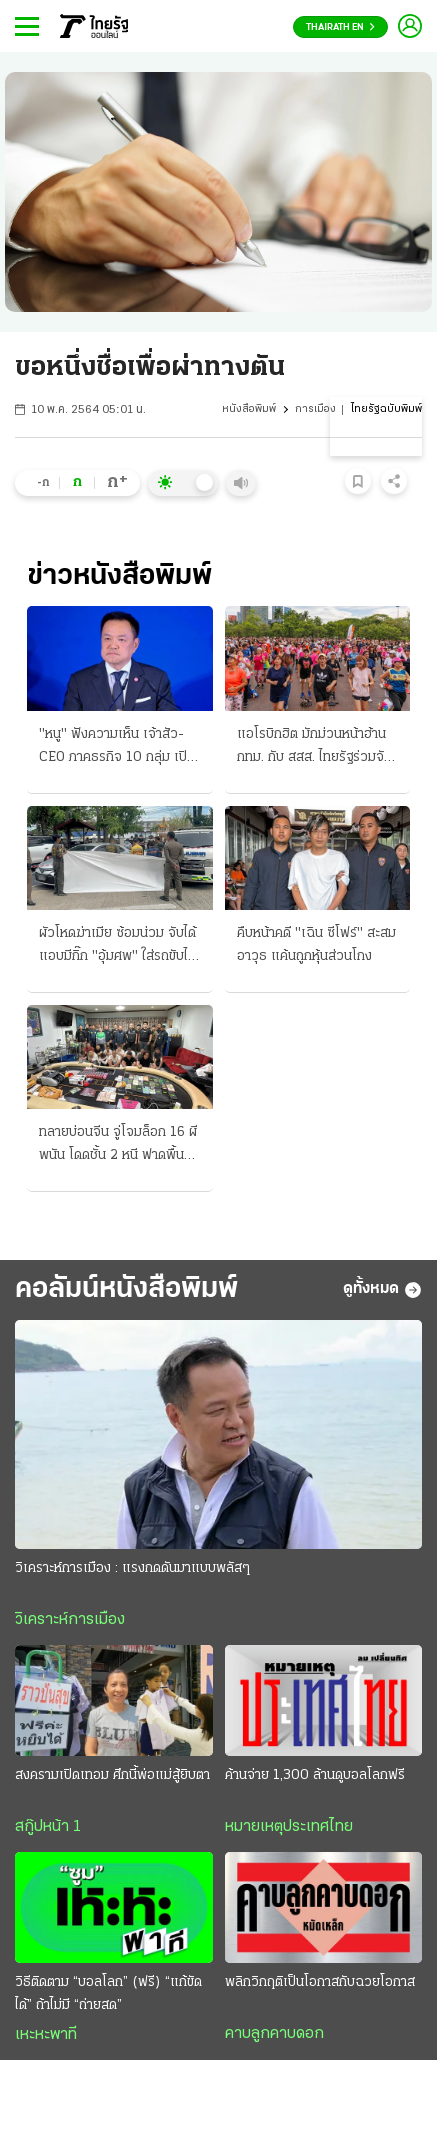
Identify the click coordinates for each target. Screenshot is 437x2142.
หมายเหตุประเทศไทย (289, 1827)
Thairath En (340, 27)
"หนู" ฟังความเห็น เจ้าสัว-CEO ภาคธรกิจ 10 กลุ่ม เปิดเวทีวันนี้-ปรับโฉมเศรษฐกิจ (117, 748)
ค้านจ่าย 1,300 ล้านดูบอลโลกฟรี (315, 1775)
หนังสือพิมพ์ (249, 409)
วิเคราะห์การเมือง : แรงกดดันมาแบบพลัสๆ (132, 1568)
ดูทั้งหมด (382, 1290)
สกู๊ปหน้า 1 (48, 1827)
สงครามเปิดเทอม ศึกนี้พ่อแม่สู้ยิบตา (112, 1775)
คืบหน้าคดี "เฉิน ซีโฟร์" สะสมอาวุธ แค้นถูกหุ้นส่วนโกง (316, 945)
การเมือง (315, 409)
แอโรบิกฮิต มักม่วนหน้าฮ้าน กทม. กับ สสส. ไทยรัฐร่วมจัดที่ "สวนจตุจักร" (314, 748)
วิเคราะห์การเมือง (70, 1620)
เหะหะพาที (46, 2035)
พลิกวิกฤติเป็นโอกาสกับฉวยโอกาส (320, 1982)
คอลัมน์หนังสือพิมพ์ (126, 1289)
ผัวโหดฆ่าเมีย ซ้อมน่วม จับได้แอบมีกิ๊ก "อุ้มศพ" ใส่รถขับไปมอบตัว (117, 947)
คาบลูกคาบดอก (274, 2034)
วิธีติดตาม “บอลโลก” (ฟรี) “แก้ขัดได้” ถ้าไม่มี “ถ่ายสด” (108, 1994)
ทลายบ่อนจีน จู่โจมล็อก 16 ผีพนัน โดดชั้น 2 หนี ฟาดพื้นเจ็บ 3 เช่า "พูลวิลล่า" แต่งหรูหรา (118, 1146)
